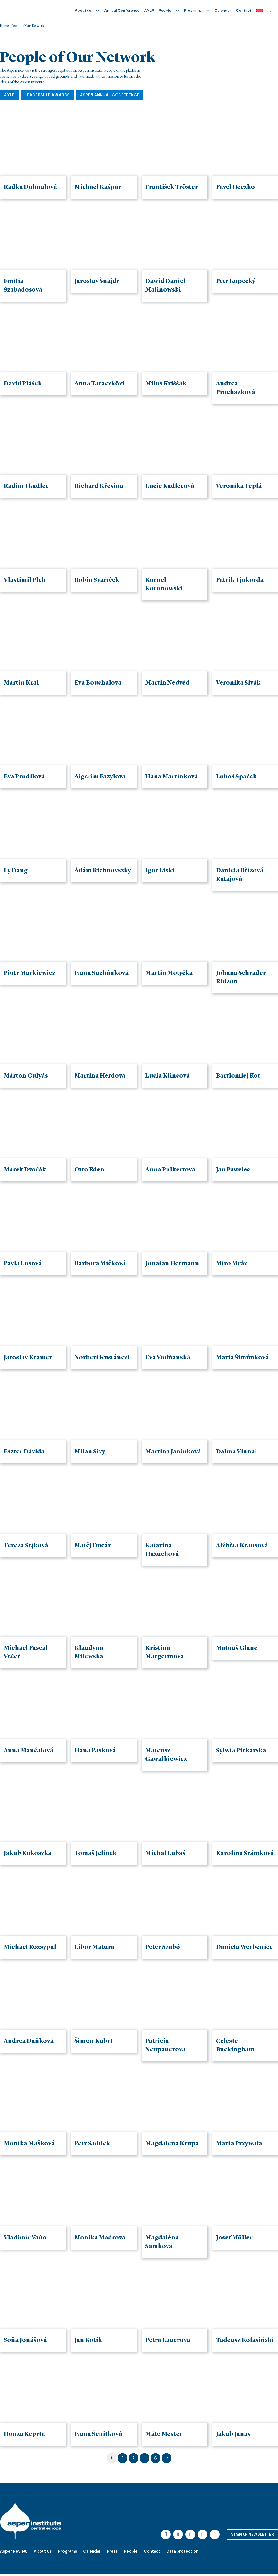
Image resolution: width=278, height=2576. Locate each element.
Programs (67, 2551)
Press (112, 2551)
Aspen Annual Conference (110, 95)
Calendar (222, 10)
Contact (243, 10)
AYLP (149, 10)
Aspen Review (14, 2551)
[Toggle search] (270, 10)
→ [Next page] (166, 2458)
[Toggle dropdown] (97, 10)
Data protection (182, 2551)
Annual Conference (121, 10)
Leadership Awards (47, 95)
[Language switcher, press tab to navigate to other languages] (258, 10)
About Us (43, 2551)
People (131, 2551)
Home (4, 26)
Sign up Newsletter (252, 2534)
